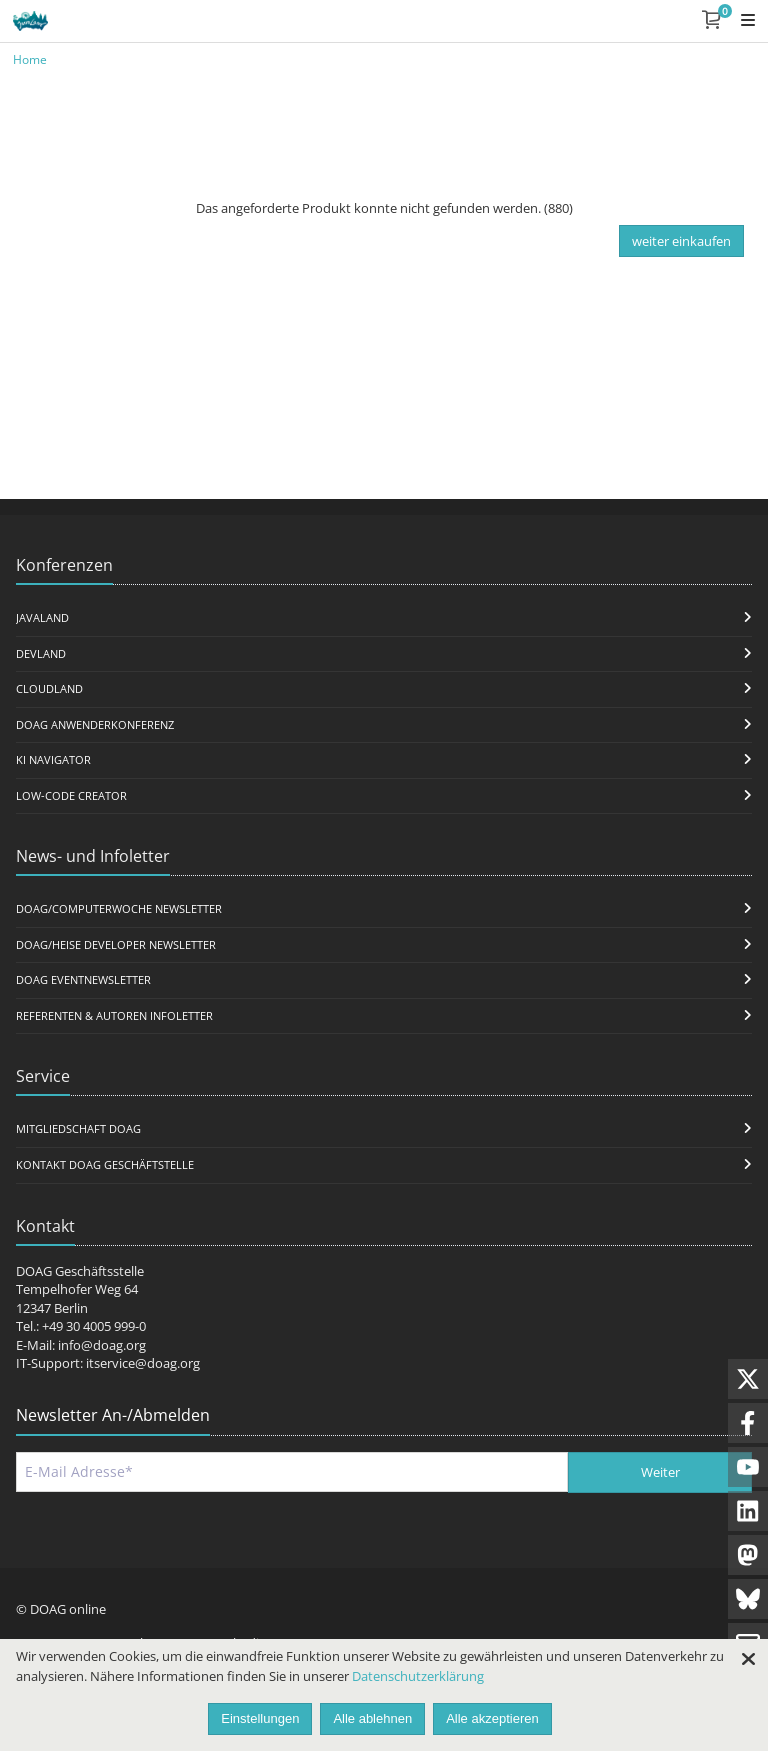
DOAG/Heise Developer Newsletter (116, 944)
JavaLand (42, 617)
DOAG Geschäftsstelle (80, 1271)
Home (30, 59)
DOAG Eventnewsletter (83, 979)
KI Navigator (53, 759)
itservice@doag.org (143, 1363)
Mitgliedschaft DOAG (78, 1128)
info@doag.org (102, 1345)
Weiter (660, 1472)
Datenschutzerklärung (418, 1676)
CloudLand (49, 688)
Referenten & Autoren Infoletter (114, 1015)
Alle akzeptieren (492, 1718)
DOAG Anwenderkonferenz (95, 724)
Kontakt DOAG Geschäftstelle (105, 1164)
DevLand (41, 653)
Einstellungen (260, 1718)
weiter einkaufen (681, 241)
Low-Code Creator (71, 795)
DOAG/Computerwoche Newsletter (119, 908)
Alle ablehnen (372, 1718)
